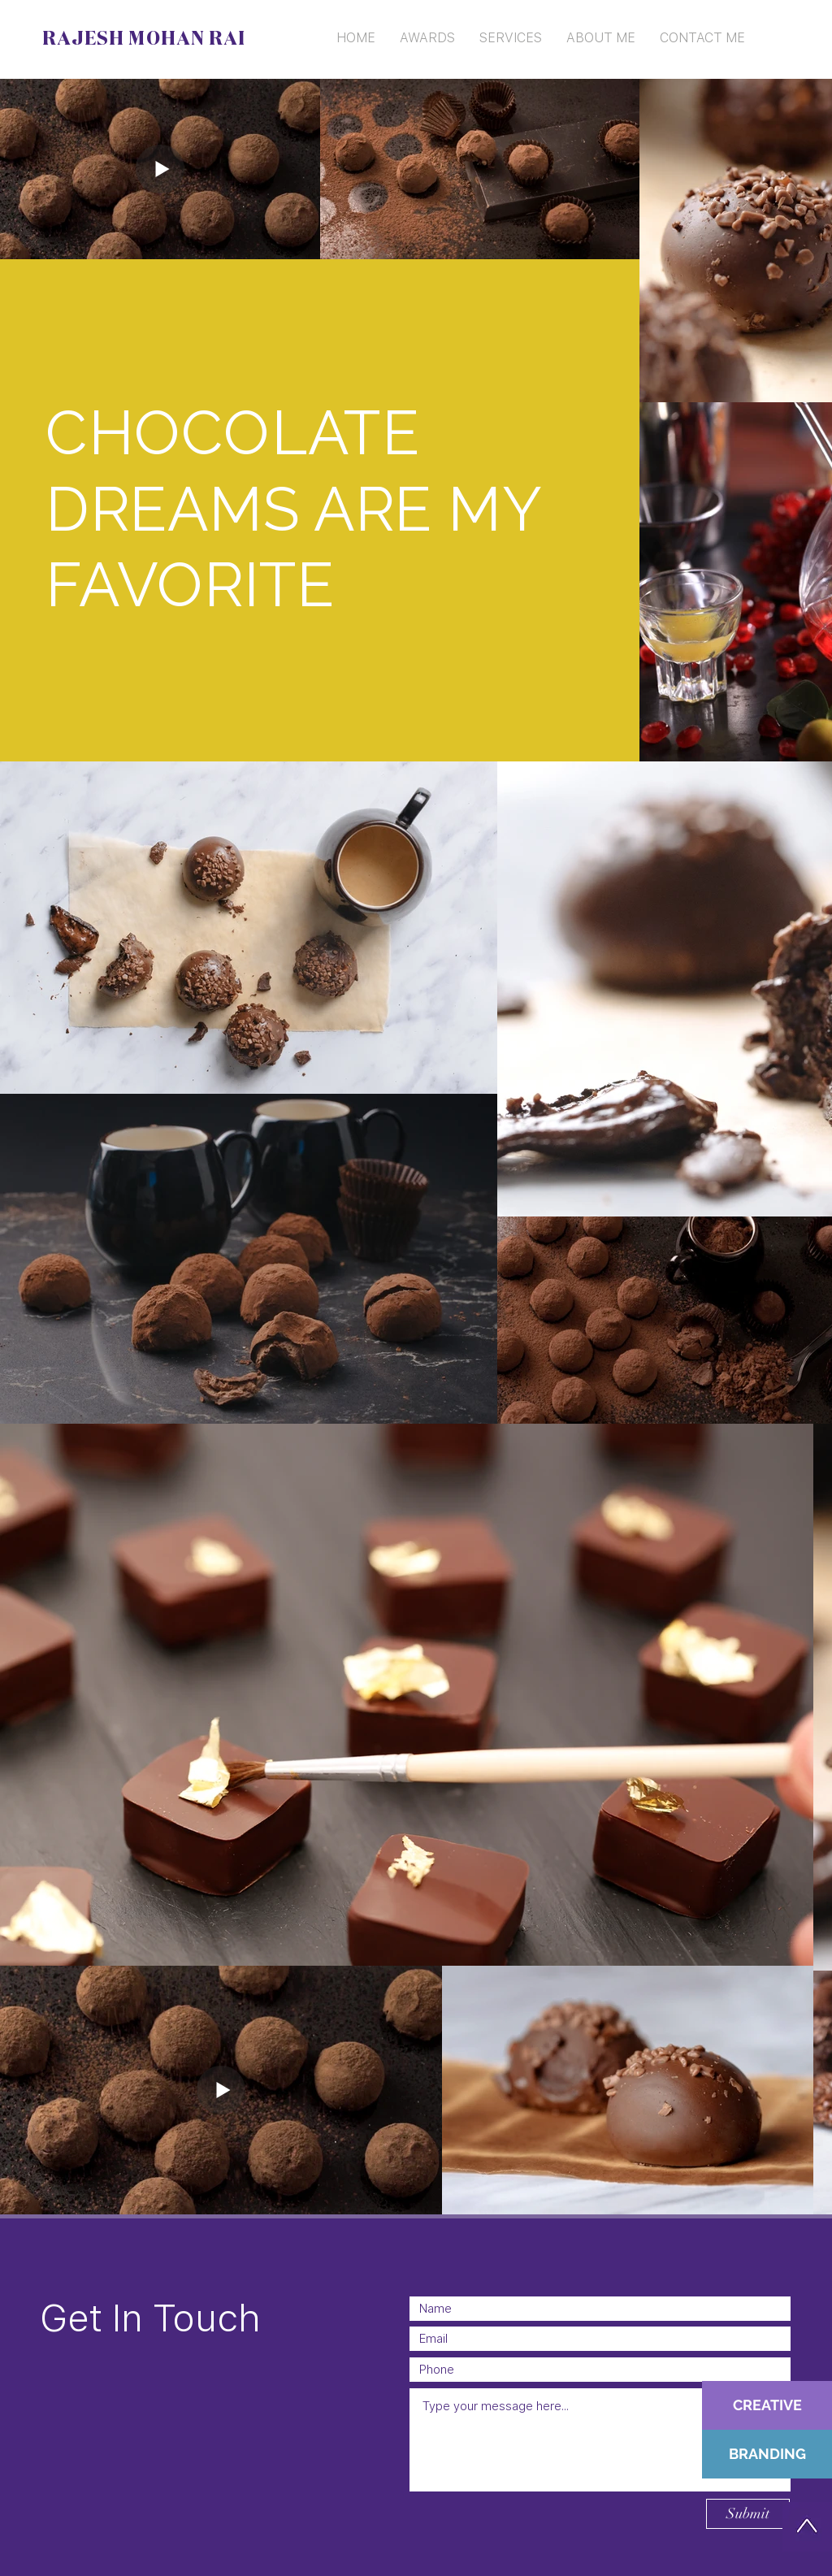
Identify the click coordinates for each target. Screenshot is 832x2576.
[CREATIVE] (767, 2405)
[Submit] (748, 2514)
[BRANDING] (767, 2454)
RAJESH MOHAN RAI (143, 39)
